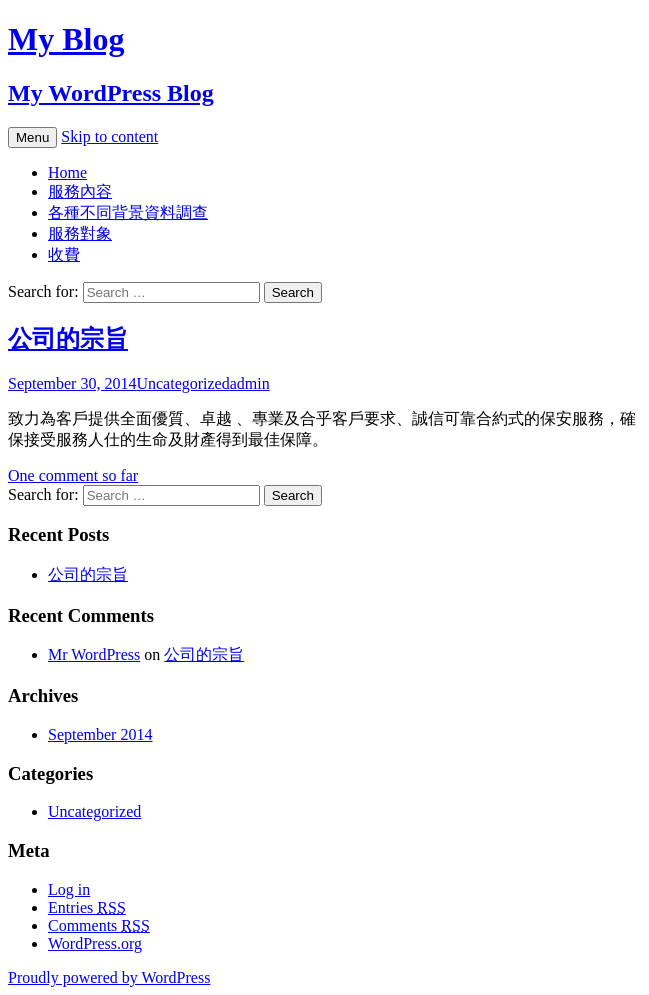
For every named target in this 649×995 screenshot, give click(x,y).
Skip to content (109, 136)
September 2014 (100, 734)
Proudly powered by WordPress (109, 977)
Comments (99, 925)
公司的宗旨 (68, 339)
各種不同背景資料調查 (128, 212)
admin (250, 383)
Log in (69, 889)
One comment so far (73, 475)
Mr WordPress (94, 654)
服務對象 (80, 233)
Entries (87, 907)
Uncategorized (182, 383)
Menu (32, 137)
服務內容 (80, 191)
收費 (64, 254)
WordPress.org (95, 943)
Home (67, 172)
